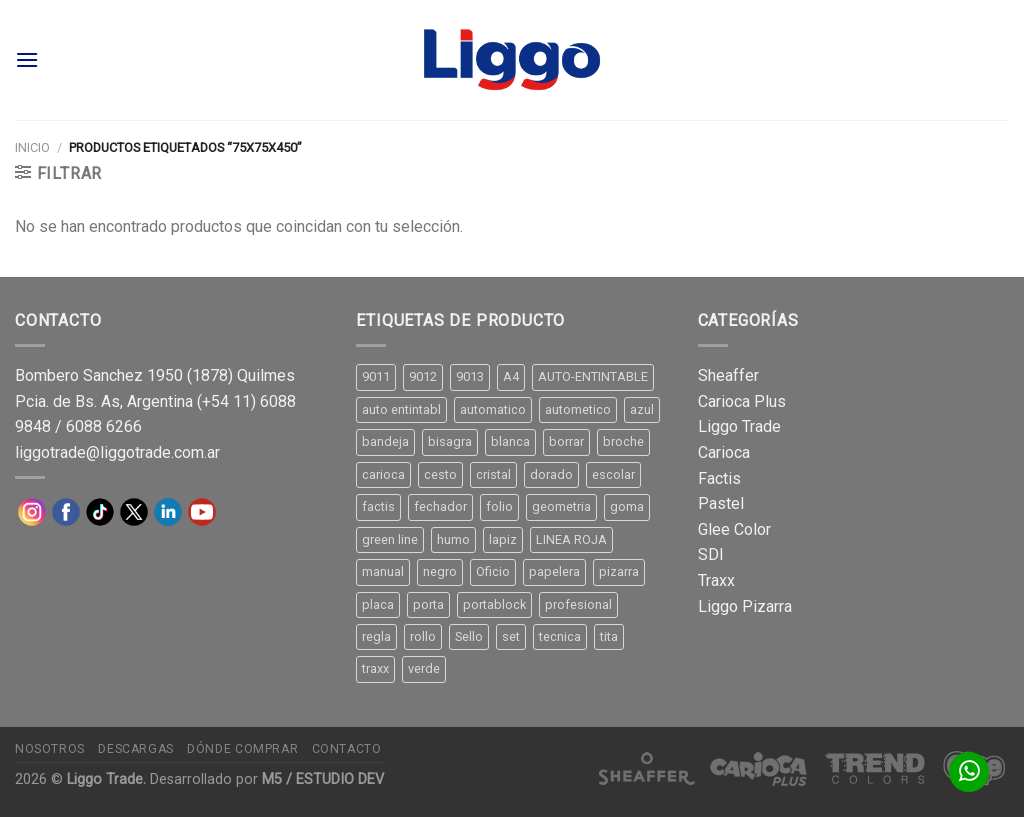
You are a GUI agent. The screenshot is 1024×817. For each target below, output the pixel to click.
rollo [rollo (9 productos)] (423, 636)
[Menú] (27, 59)
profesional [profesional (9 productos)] (578, 604)
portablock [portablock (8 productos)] (494, 604)
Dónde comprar (242, 749)
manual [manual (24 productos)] (383, 571)
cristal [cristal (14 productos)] (493, 474)
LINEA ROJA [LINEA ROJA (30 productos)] (571, 539)
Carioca (724, 452)
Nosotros (50, 749)
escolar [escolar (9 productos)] (613, 474)
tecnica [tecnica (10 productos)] (560, 636)
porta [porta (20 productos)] (428, 604)
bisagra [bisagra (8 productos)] (450, 441)
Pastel (721, 503)
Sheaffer (728, 375)
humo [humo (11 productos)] (453, 539)
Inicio (32, 147)
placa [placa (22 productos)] (378, 604)
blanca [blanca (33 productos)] (510, 441)
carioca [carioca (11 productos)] (383, 474)
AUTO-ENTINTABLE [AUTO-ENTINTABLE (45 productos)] (593, 376)
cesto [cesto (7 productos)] (440, 474)
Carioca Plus (742, 401)
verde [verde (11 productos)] (424, 668)
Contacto (347, 749)
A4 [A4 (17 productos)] (511, 376)
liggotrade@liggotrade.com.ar (117, 452)
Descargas (136, 749)
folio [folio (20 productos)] (499, 506)
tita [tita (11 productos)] (609, 636)
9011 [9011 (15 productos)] (376, 376)
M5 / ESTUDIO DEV (323, 779)
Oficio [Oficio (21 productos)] (493, 571)
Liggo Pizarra (745, 606)
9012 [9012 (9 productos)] (423, 376)
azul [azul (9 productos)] (642, 409)
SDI (711, 554)
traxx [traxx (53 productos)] (375, 668)
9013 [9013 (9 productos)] (470, 376)
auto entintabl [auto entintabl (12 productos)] (401, 409)
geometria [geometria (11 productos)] (561, 506)
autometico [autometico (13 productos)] (578, 409)
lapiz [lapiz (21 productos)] (503, 539)
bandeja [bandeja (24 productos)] (385, 441)
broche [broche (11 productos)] (623, 441)
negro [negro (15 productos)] (440, 571)
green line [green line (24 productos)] (390, 539)
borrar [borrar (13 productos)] (566, 441)
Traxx (716, 580)
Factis (719, 478)
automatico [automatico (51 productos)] (493, 409)
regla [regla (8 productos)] (376, 636)
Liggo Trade (739, 426)
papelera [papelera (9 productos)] (554, 571)
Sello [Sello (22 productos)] (469, 636)
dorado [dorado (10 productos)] (551, 474)
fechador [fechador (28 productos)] (440, 506)
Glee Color (734, 529)
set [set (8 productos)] (511, 636)
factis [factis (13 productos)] (378, 506)
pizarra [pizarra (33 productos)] (619, 571)
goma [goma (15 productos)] (627, 506)
